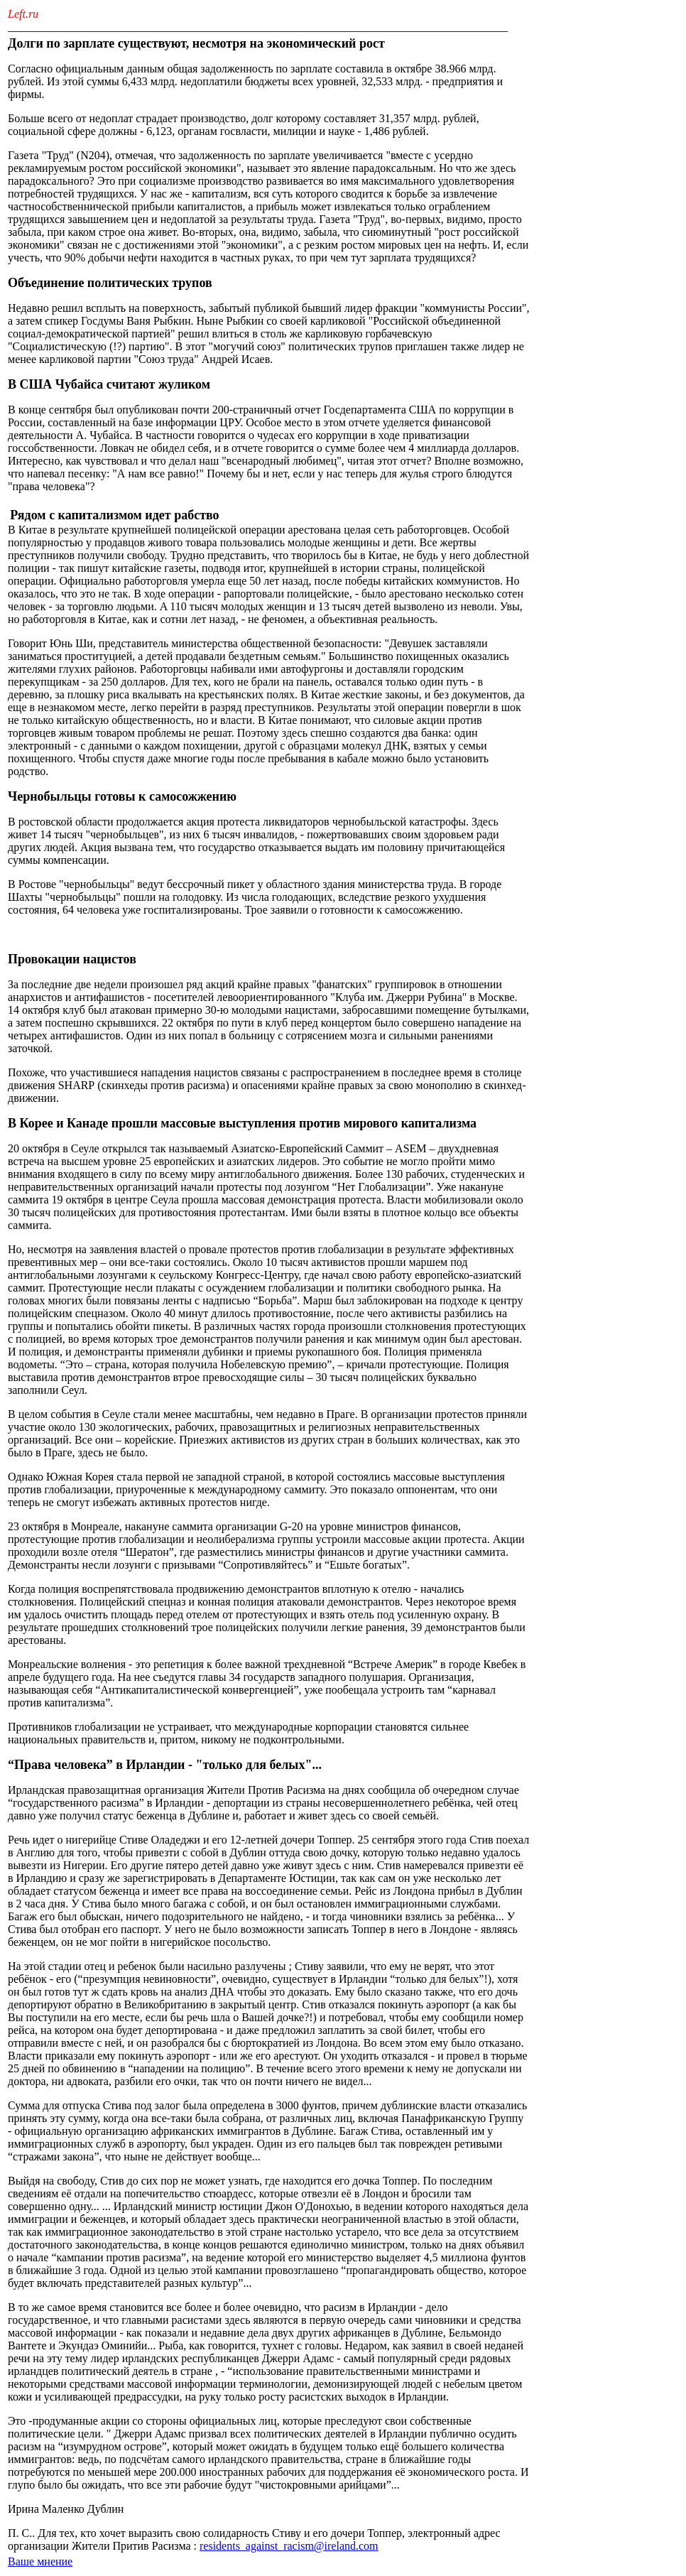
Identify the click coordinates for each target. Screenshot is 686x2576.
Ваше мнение (40, 2561)
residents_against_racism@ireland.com (289, 2546)
